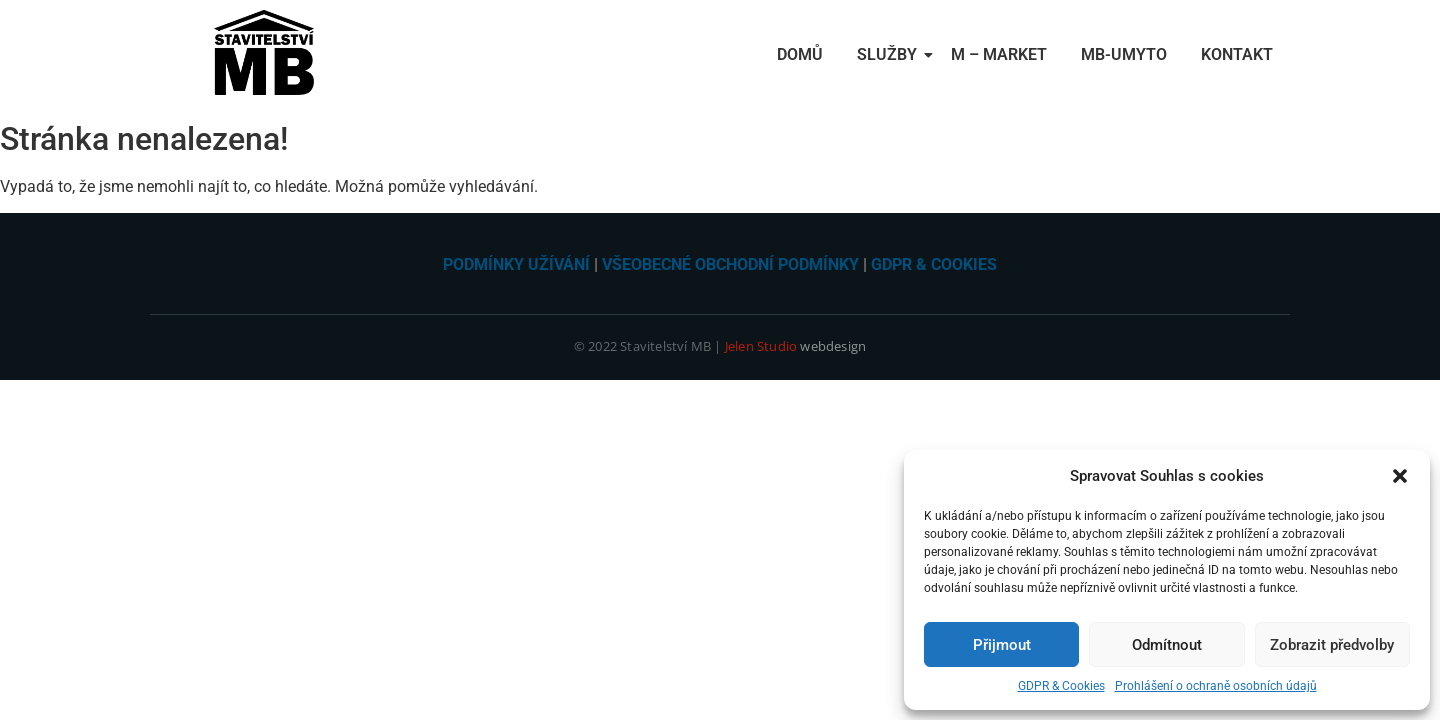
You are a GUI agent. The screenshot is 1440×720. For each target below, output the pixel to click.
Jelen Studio (761, 346)
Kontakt (1237, 54)
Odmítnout (1167, 645)
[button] (1400, 476)
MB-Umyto (1124, 54)
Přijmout (1002, 645)
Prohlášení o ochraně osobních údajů (1216, 686)
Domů (800, 54)
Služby (890, 54)
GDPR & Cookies (1061, 686)
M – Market (999, 54)
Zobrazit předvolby (1332, 645)
